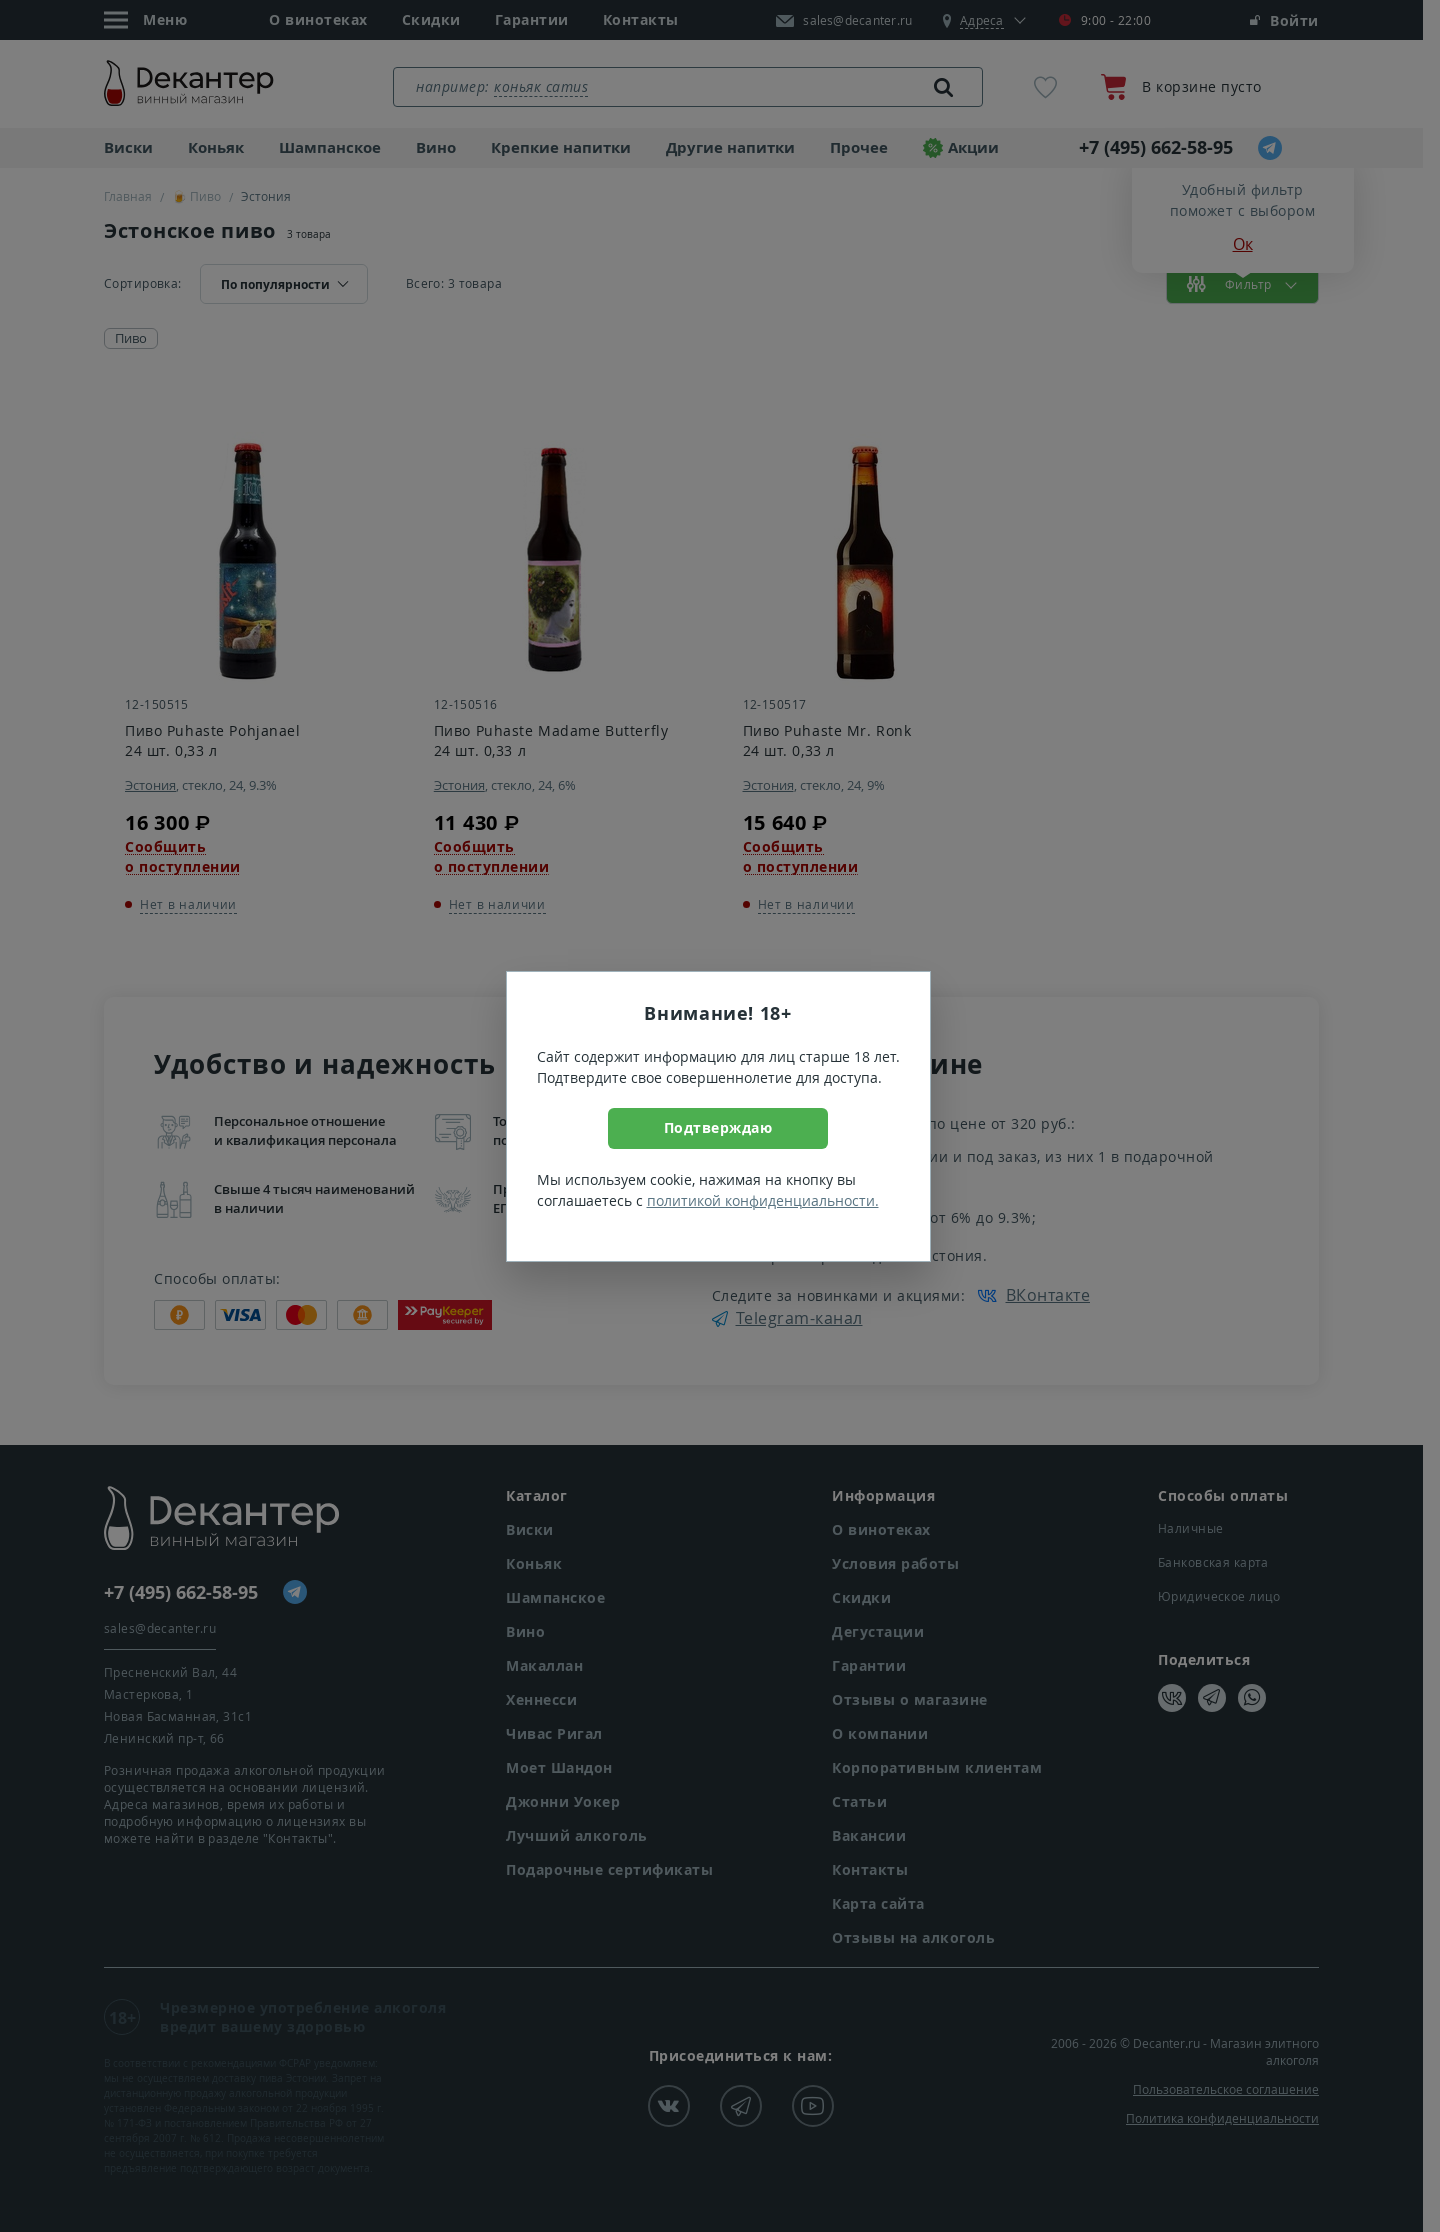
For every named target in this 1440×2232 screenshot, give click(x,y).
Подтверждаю (718, 1127)
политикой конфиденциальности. (763, 1200)
